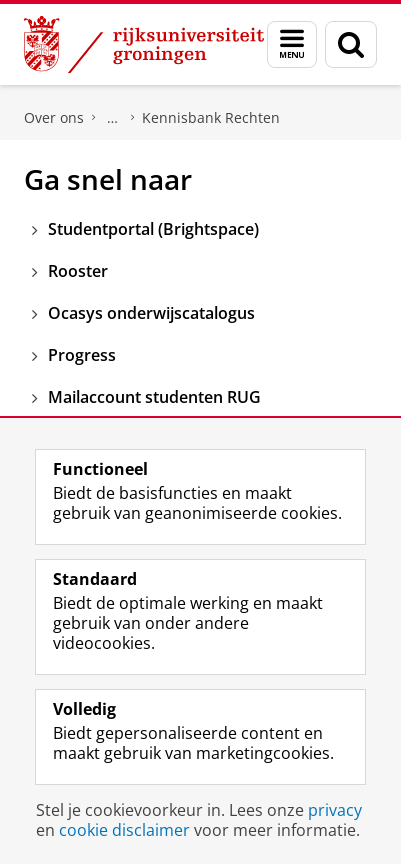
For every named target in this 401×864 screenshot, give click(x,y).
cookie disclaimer (124, 830)
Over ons (54, 117)
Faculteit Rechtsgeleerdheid (113, 118)
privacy (335, 810)
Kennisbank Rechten (211, 117)
